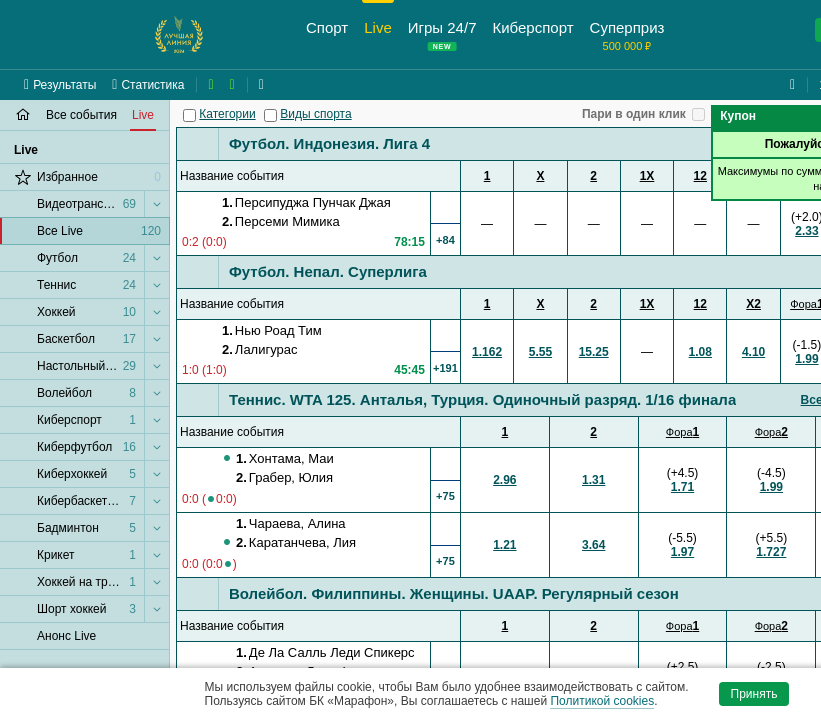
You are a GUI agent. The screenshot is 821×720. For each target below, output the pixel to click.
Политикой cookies (602, 701)
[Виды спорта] (270, 115)
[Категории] (189, 115)
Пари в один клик (634, 114)
